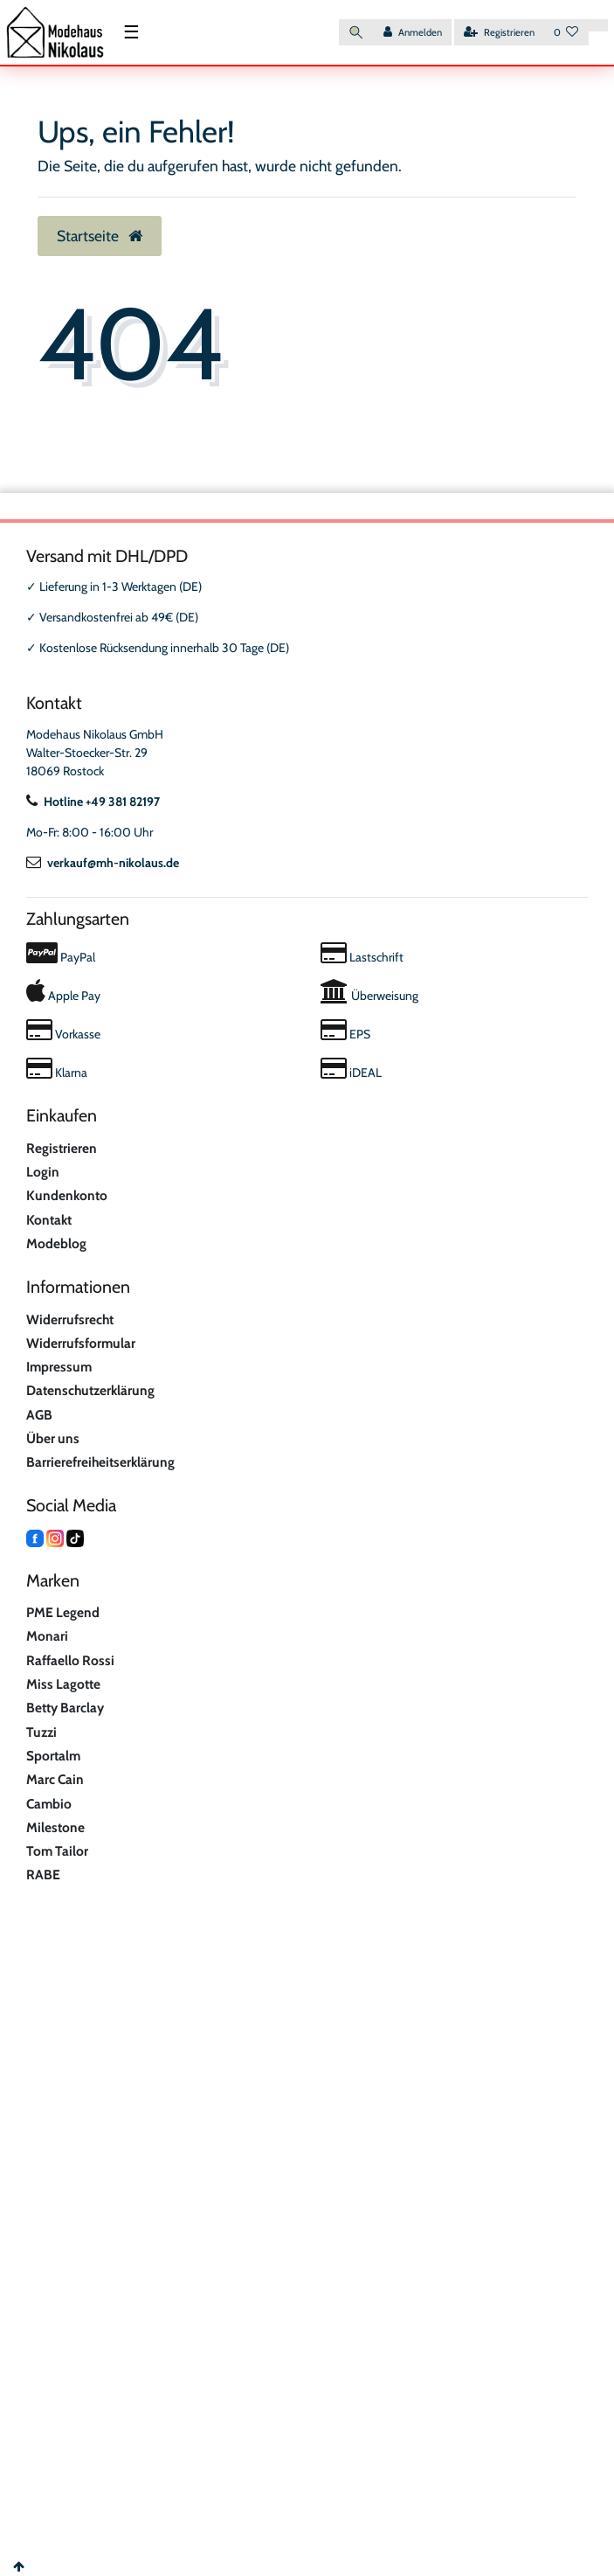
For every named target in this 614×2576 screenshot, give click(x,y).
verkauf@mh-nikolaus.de (102, 863)
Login (42, 1171)
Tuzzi (41, 1732)
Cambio (49, 1803)
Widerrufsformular (80, 1343)
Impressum (59, 1366)
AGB (39, 1414)
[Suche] (356, 32)
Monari (47, 1636)
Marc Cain (55, 1779)
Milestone (55, 1827)
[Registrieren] (499, 32)
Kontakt (49, 1220)
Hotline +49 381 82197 (93, 801)
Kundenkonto (66, 1195)
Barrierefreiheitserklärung (100, 1462)
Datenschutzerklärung (90, 1390)
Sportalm (53, 1755)
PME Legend (63, 1612)
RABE (43, 1874)
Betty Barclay (65, 1707)
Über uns (52, 1438)
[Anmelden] (413, 32)
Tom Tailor (57, 1851)
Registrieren (61, 1148)
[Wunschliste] (566, 32)
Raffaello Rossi (70, 1660)
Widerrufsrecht (70, 1319)
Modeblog (56, 1243)
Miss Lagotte (63, 1684)
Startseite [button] (99, 235)
